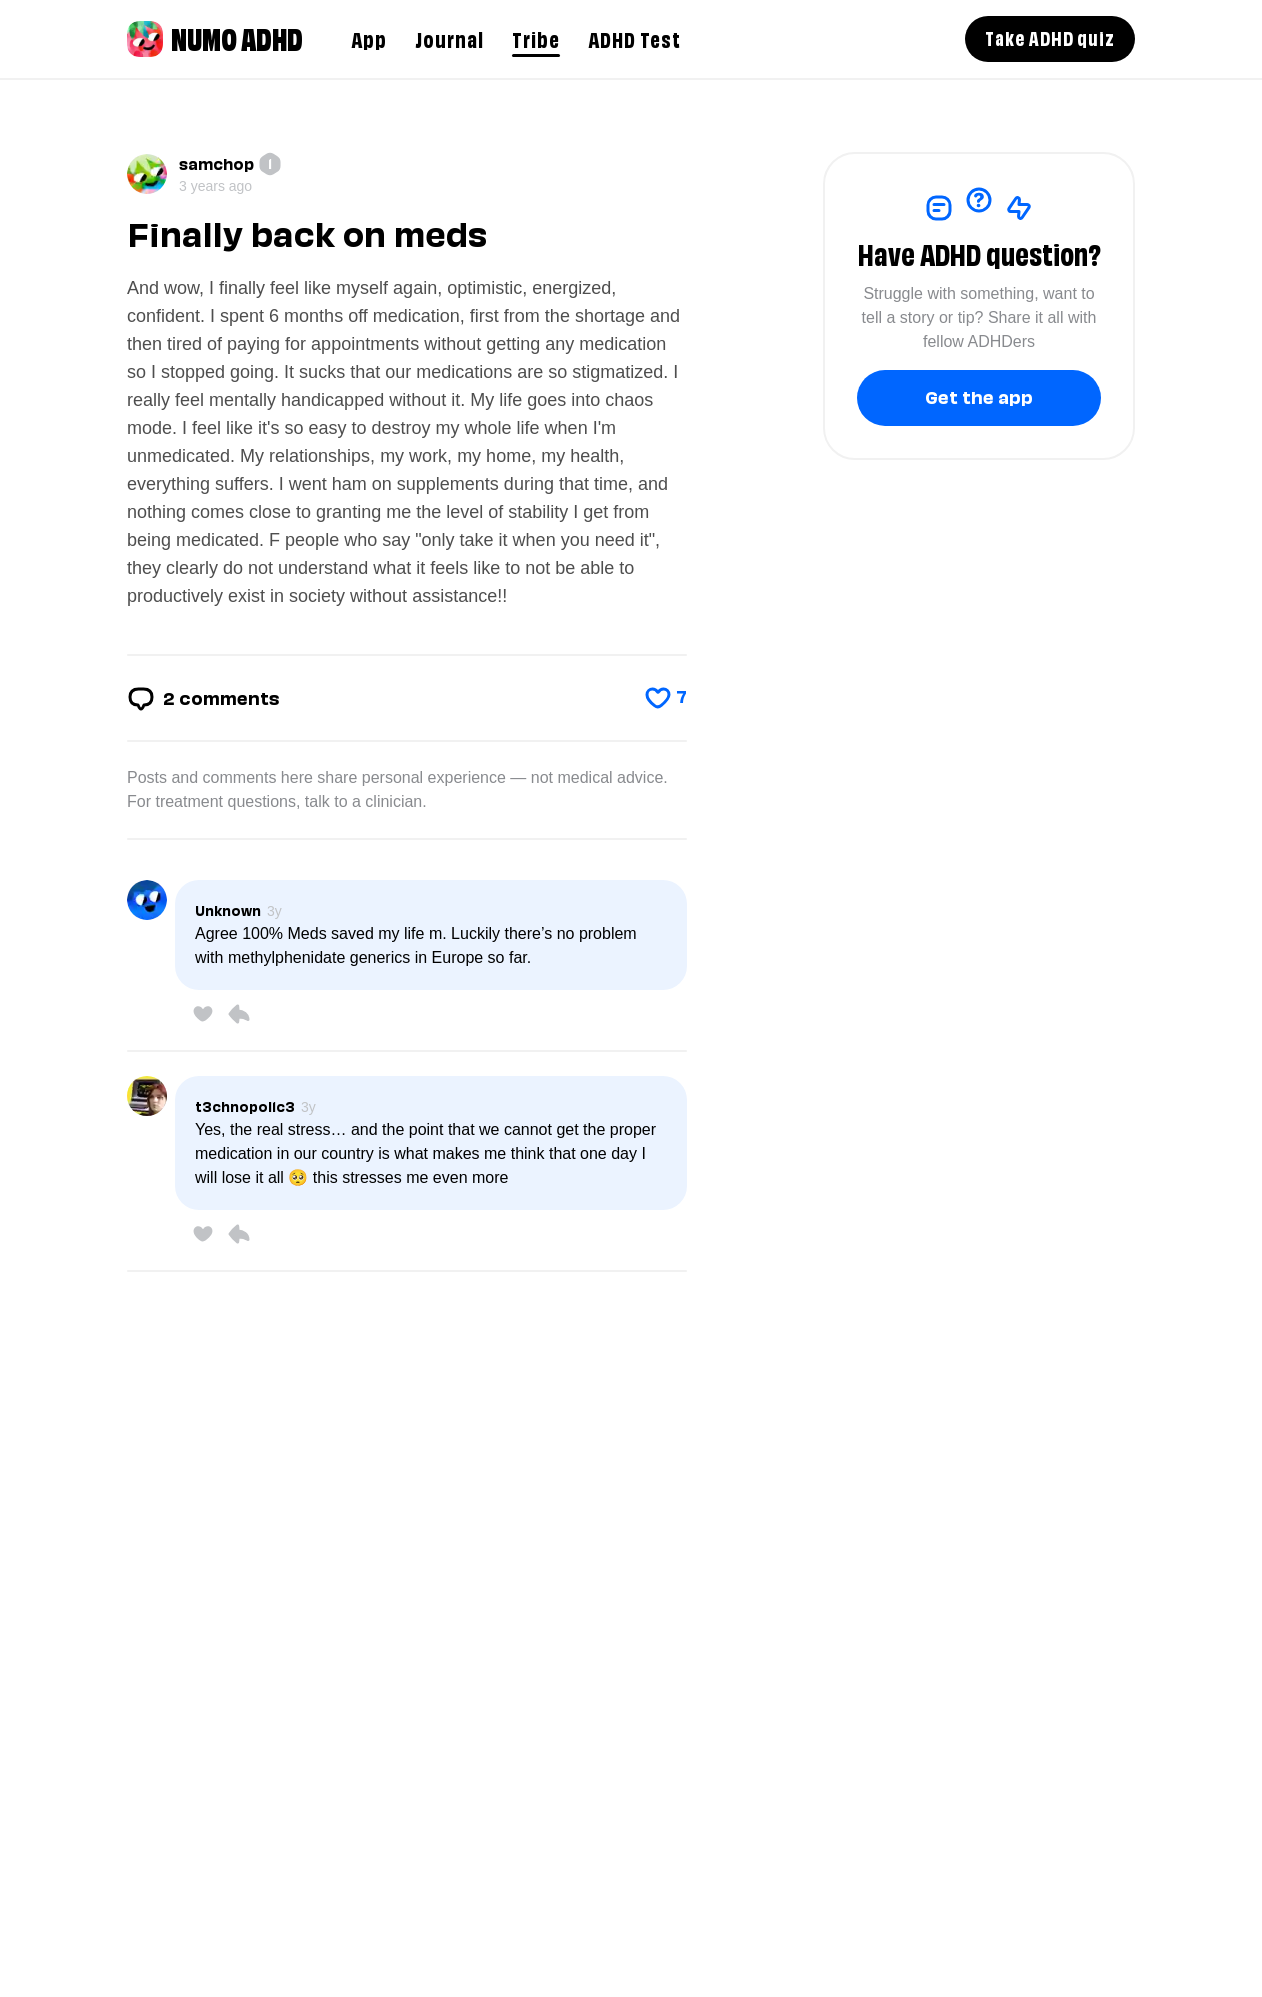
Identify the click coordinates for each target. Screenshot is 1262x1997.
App (369, 37)
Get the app (979, 395)
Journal (449, 37)
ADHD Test (634, 37)
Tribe (536, 37)
